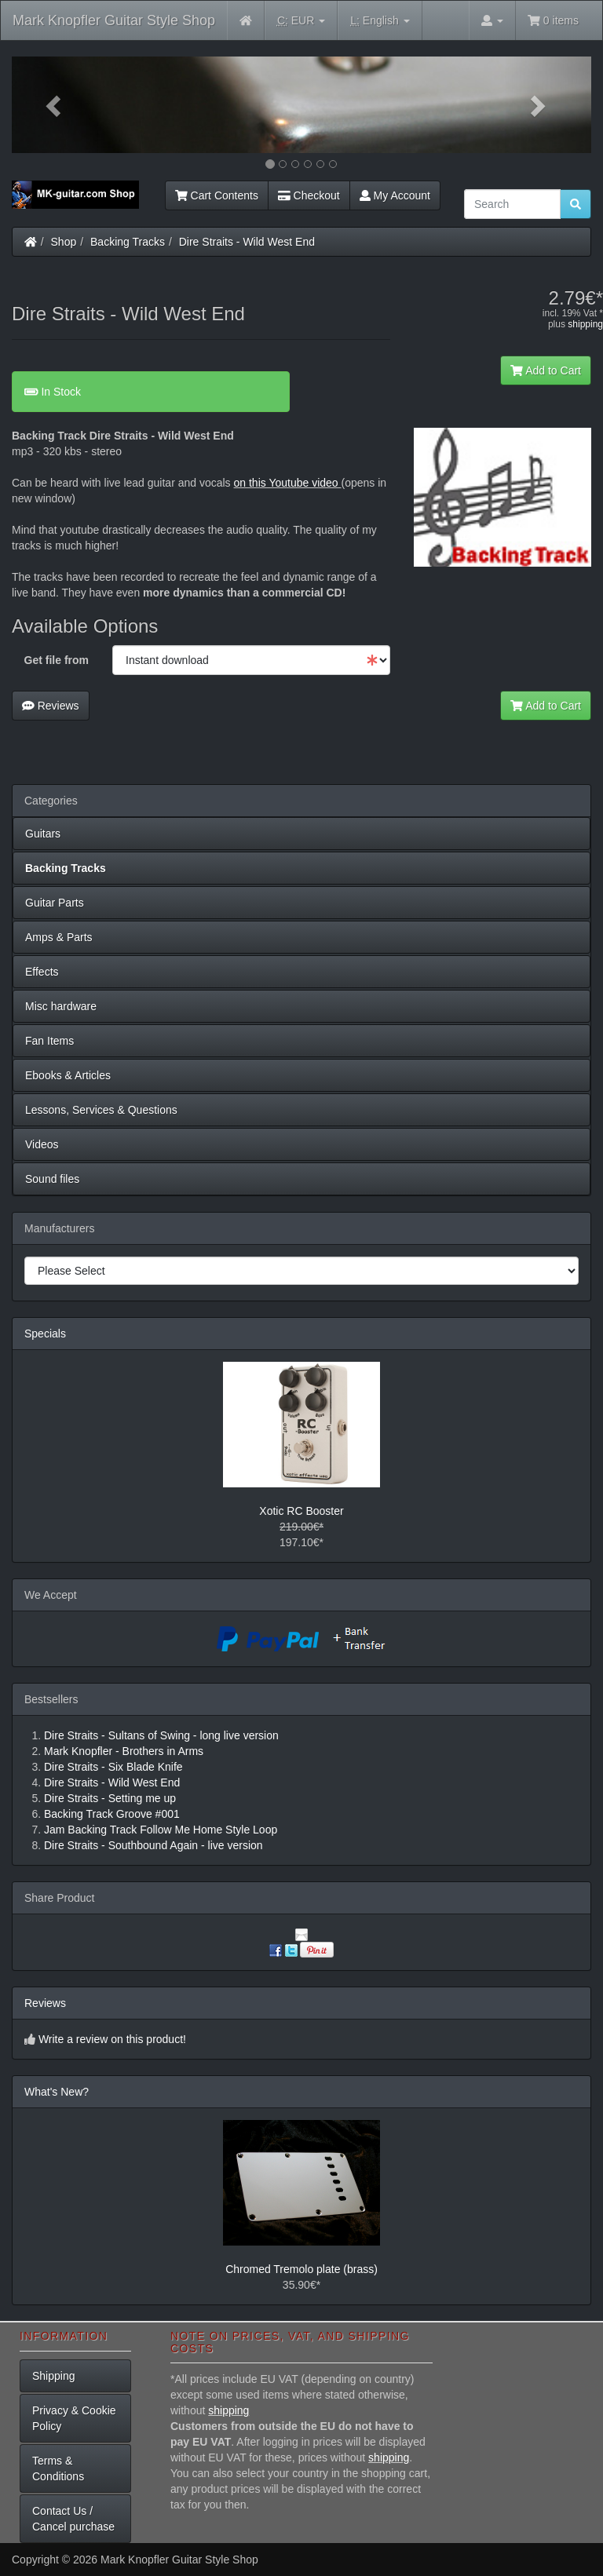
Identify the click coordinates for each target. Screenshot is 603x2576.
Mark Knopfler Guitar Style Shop (114, 20)
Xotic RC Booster (301, 1511)
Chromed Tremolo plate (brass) (301, 2269)
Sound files (52, 1179)
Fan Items (49, 1040)
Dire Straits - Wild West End (247, 241)
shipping (585, 324)
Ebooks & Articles (68, 1075)
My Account (395, 195)
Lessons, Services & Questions (101, 1110)
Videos (42, 1144)
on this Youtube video (288, 482)
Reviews (50, 705)
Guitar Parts (54, 902)
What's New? (56, 2091)
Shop (64, 241)
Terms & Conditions (58, 2468)
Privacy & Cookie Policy (74, 2418)
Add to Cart (545, 370)
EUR (301, 20)
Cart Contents (216, 195)
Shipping (53, 2376)
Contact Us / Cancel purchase (73, 2519)
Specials (45, 1333)
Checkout (309, 195)
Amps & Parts (59, 937)
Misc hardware (61, 1006)
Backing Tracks (127, 241)
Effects (42, 971)
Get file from (56, 660)
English (379, 20)
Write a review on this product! (112, 2039)
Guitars (42, 833)
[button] (55, 105)
